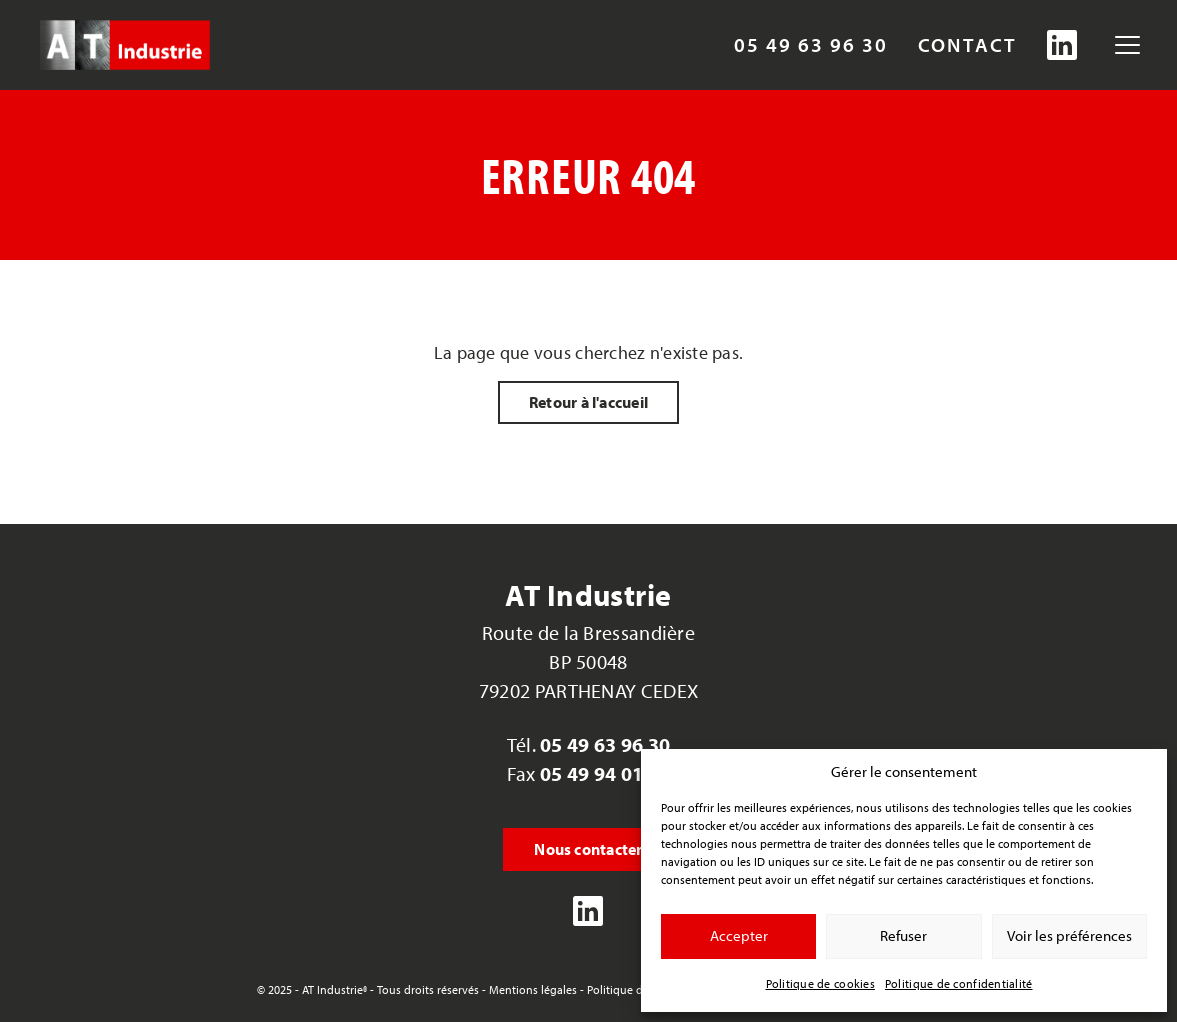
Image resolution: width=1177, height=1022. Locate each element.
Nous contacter (588, 849)
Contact (967, 45)
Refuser (903, 935)
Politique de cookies (820, 983)
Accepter (739, 935)
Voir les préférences (1069, 935)
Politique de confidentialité (959, 983)
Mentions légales (533, 989)
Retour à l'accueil (588, 402)
